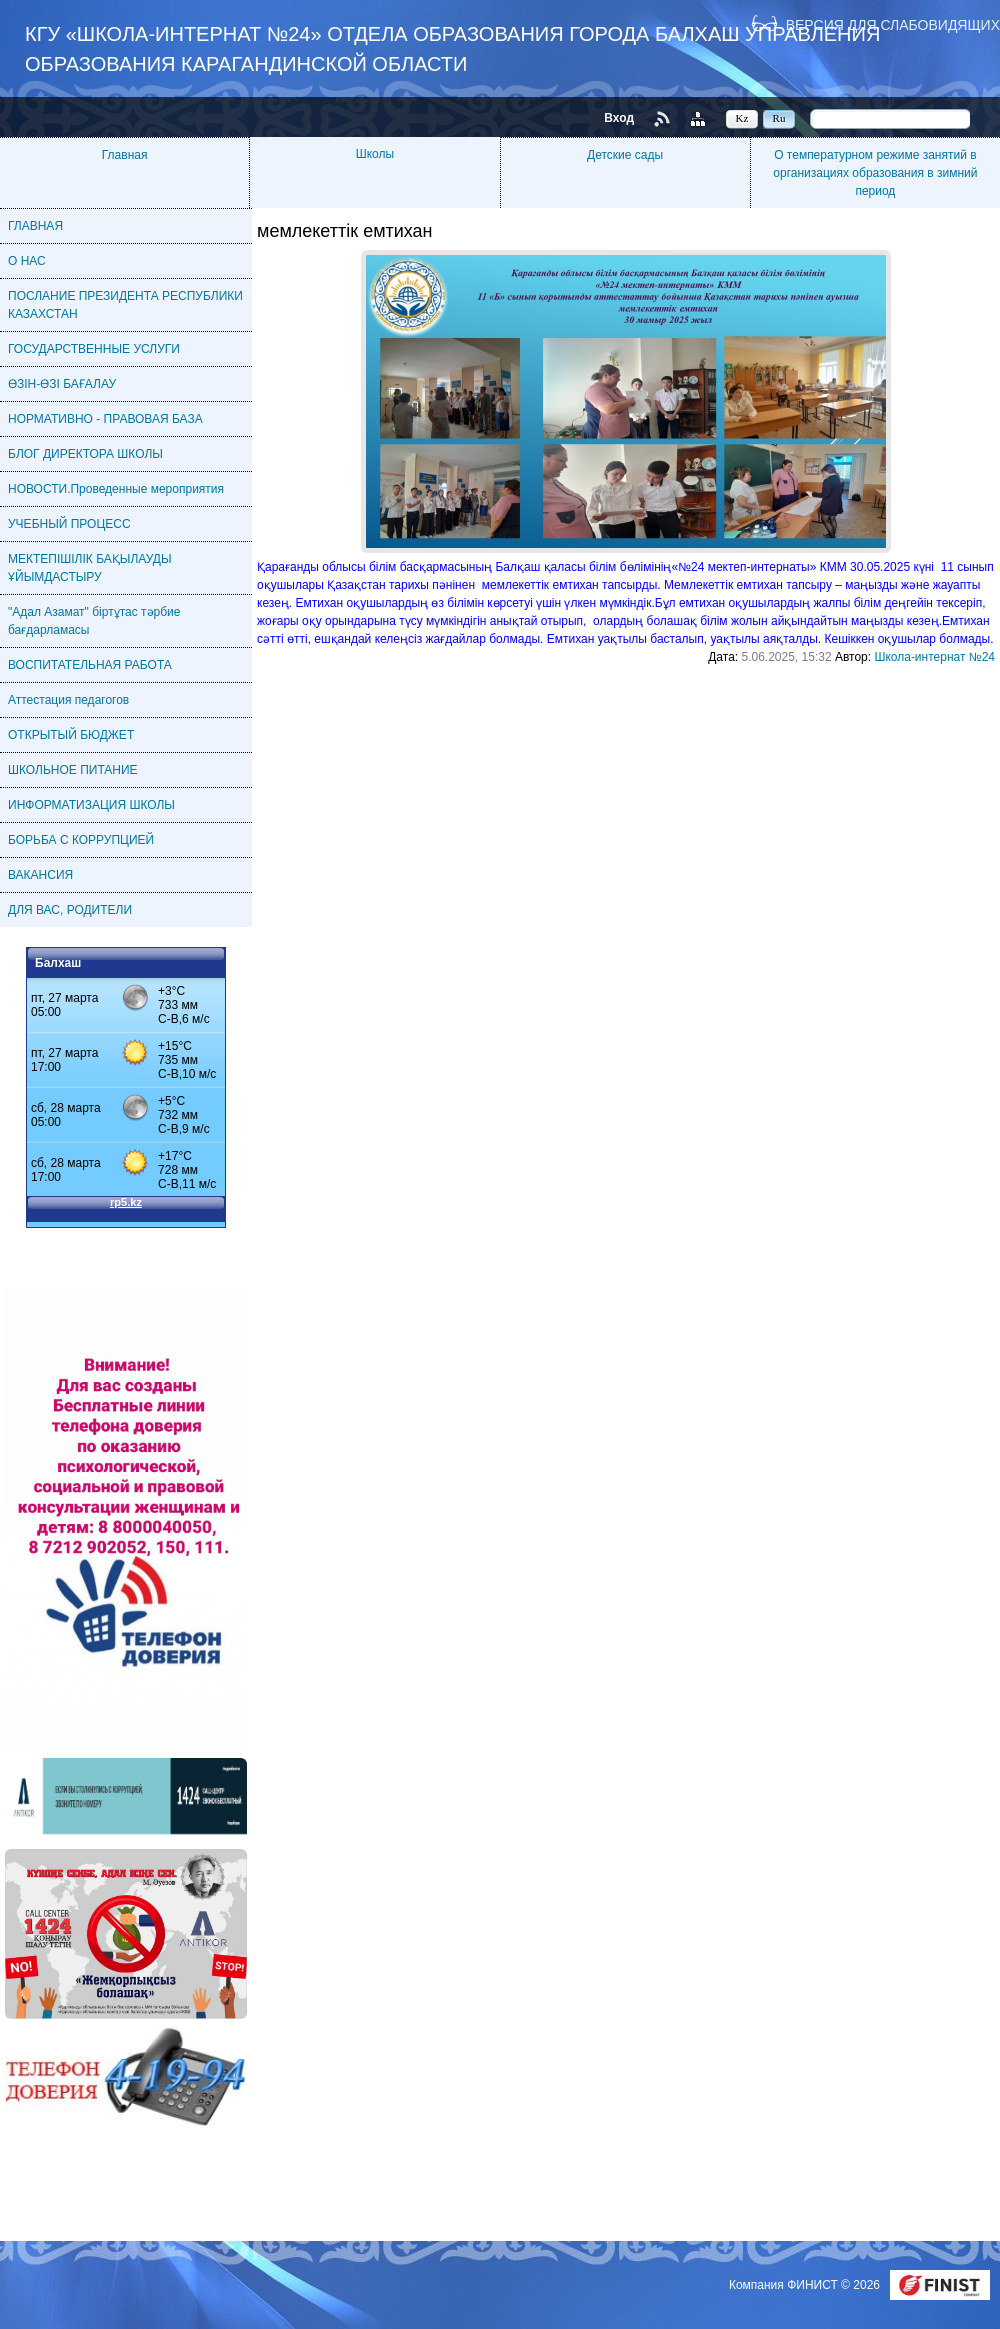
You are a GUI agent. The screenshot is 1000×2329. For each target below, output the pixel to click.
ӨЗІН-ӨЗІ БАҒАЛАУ (62, 384)
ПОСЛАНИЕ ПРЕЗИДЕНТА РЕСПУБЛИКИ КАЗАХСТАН (125, 305)
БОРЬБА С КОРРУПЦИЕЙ (81, 840)
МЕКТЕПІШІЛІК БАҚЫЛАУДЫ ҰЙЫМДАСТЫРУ (90, 568)
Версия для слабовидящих (893, 24)
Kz (742, 118)
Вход (619, 118)
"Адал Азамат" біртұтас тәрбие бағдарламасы (94, 621)
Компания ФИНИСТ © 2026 (806, 2285)
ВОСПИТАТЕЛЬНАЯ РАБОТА (90, 665)
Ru (779, 118)
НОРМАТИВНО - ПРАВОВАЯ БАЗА (105, 419)
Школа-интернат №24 (934, 657)
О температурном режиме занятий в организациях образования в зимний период (875, 173)
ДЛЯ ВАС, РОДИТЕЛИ (70, 910)
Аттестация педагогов (68, 700)
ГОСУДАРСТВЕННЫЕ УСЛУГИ (94, 349)
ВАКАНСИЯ (40, 875)
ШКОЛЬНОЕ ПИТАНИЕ (73, 770)
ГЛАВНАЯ (35, 226)
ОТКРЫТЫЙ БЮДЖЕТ (71, 735)
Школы (375, 154)
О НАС (27, 261)
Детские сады (625, 155)
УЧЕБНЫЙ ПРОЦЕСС (69, 524)
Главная (125, 155)
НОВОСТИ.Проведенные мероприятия (116, 489)
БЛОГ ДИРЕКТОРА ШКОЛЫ (85, 454)
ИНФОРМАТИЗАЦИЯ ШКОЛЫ (91, 805)
